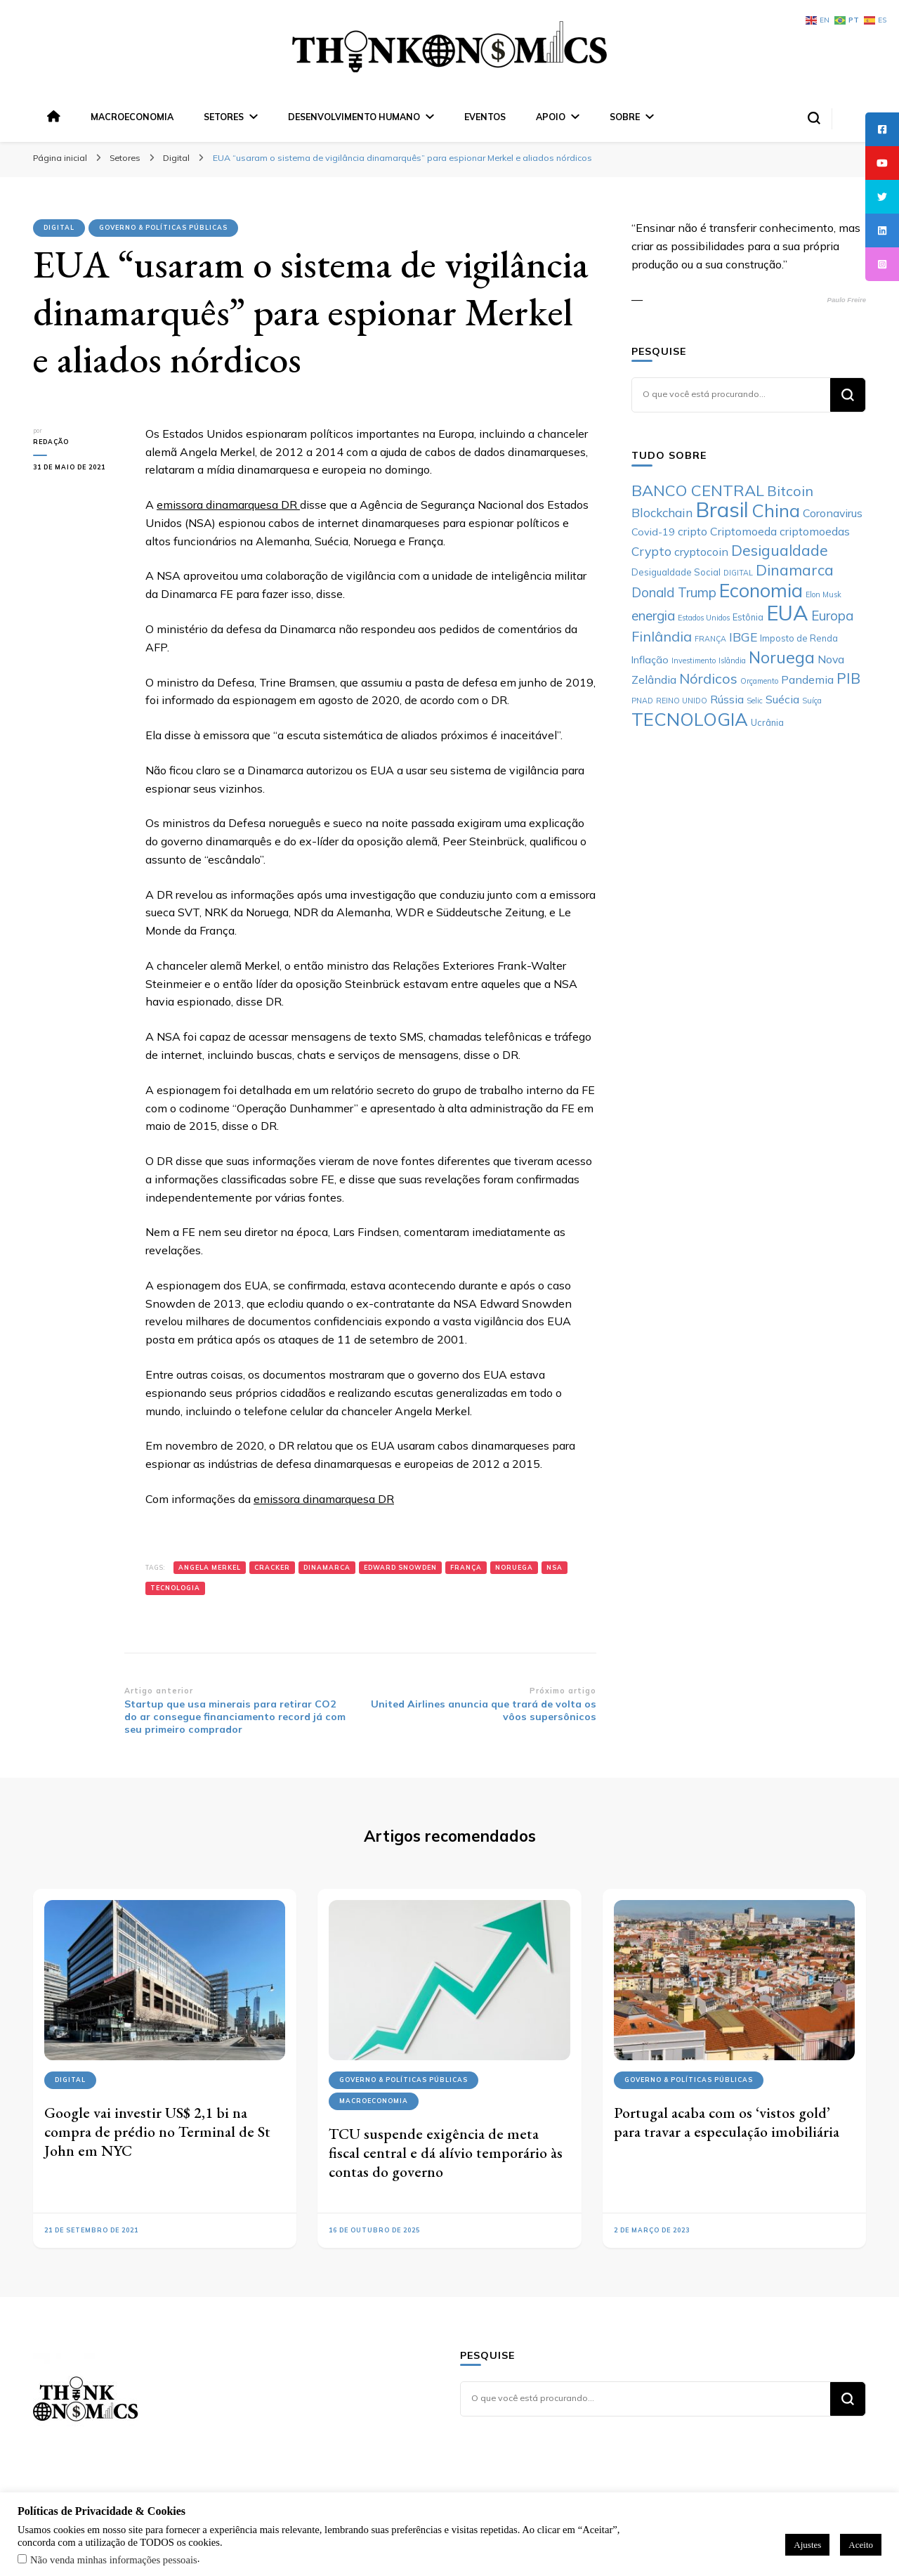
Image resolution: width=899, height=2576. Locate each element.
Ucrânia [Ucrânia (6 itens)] (767, 722)
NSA (554, 1567)
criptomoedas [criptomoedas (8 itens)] (815, 531)
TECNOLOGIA (175, 1588)
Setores (224, 116)
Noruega (514, 1567)
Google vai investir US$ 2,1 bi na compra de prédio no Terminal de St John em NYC (157, 2131)
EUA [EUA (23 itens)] (787, 612)
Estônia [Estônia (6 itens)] (748, 617)
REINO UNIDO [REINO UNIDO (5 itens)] (681, 700)
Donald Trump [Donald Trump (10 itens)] (673, 592)
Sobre (625, 116)
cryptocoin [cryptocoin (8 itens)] (701, 552)
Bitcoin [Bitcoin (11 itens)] (790, 491)
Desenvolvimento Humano (354, 116)
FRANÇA (466, 1567)
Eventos (485, 116)
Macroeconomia (132, 116)
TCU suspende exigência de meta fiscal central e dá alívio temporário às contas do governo (446, 2152)
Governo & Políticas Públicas (163, 227)
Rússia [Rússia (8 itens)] (727, 699)
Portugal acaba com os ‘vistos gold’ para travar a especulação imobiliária (726, 2122)
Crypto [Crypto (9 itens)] (651, 551)
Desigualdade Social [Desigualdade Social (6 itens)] (676, 572)
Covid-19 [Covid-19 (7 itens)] (653, 532)
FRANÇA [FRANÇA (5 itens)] (710, 639)
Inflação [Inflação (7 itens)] (650, 659)
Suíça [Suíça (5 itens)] (812, 700)
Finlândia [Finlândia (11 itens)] (661, 636)
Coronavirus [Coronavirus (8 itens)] (832, 513)
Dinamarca (326, 1567)
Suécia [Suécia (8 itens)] (782, 699)
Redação (51, 441)
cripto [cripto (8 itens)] (692, 531)
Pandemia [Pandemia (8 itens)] (807, 679)
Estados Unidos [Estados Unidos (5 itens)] (704, 618)
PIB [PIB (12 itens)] (848, 678)
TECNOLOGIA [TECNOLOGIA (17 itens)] (689, 719)
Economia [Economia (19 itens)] (761, 590)
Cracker (272, 1567)
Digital (59, 227)
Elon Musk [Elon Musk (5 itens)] (823, 594)
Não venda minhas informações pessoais (113, 2559)
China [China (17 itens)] (776, 510)
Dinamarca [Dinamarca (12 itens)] (795, 570)
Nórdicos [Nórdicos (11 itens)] (708, 678)
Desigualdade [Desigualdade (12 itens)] (779, 550)
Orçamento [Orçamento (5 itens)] (759, 681)
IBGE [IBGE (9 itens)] (743, 636)
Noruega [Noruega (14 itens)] (782, 657)
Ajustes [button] (807, 2544)
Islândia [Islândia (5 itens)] (732, 660)
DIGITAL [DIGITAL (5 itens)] (738, 573)
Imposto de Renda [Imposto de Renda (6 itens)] (799, 638)
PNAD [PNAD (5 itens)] (642, 700)
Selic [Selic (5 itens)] (755, 700)
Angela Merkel (209, 1567)
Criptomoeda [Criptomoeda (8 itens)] (743, 531)
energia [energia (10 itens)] (653, 615)
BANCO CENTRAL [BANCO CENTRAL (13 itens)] (697, 490)
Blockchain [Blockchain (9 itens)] (662, 512)
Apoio (550, 116)
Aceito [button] (860, 2544)
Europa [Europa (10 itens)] (832, 615)
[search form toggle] (814, 118)
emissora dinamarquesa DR (228, 504)
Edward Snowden (400, 1567)
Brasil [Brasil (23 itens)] (722, 509)
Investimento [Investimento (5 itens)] (693, 660)
